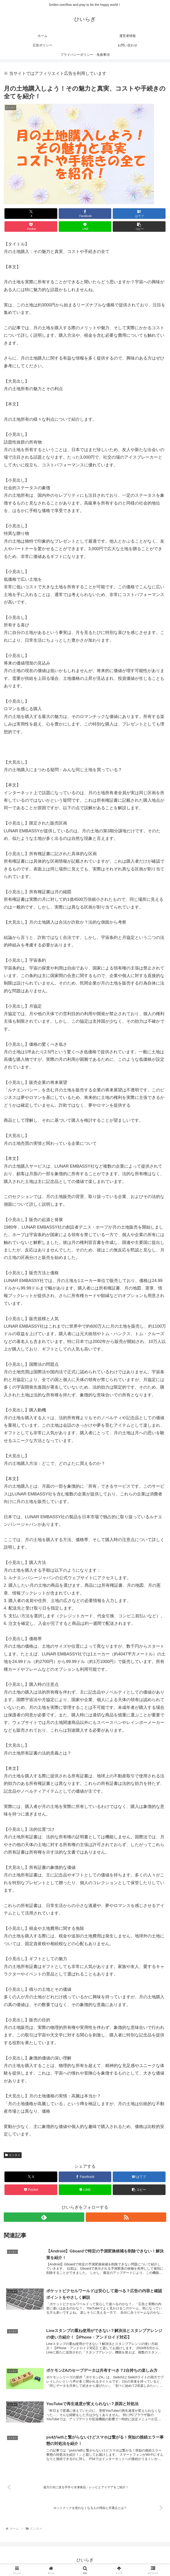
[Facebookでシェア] (85, 213)
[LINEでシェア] (85, 226)
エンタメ (12, 2155)
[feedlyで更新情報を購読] (44, 2217)
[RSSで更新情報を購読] (126, 2217)
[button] (139, 226)
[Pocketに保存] (30, 226)
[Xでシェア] (30, 213)
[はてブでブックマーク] (139, 213)
